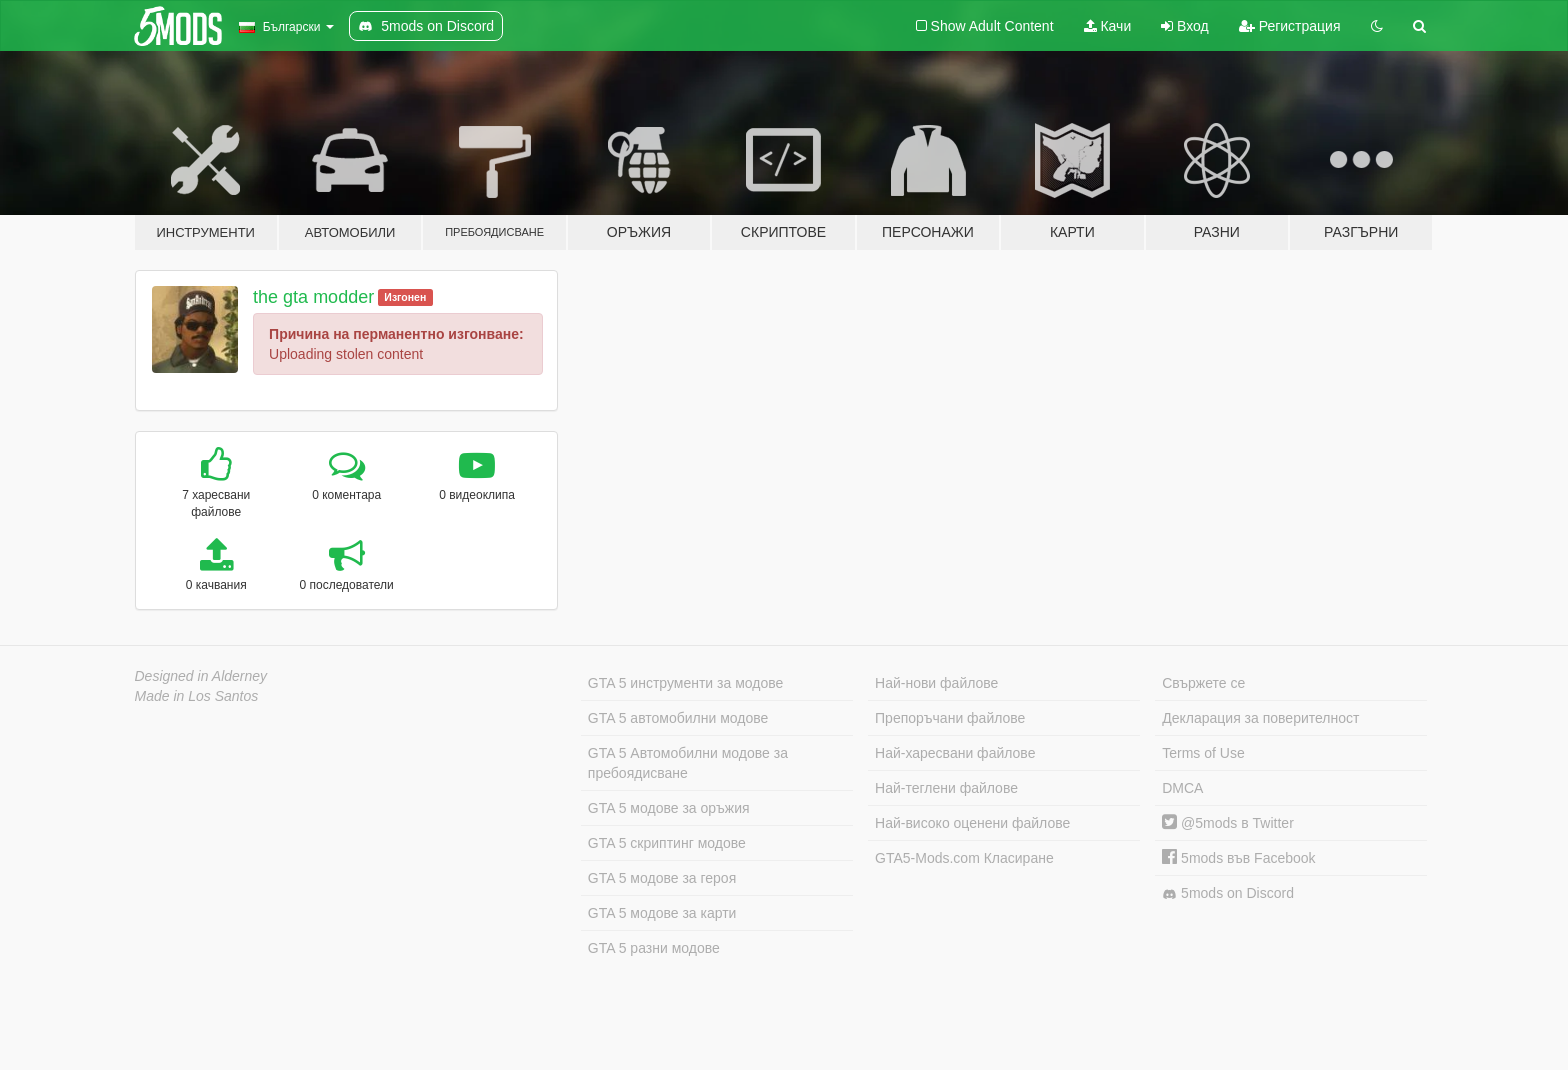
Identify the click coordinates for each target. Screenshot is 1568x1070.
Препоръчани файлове (950, 718)
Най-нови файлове (936, 683)
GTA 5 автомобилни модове (678, 718)
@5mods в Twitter (1228, 823)
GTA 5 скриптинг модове (667, 843)
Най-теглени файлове (946, 788)
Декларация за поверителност (1260, 718)
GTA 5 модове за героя (662, 878)
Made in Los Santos (197, 696)
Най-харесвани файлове (955, 753)
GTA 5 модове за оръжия (669, 808)
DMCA (1182, 788)
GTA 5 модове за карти (662, 913)
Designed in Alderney (201, 676)
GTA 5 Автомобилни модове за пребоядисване (688, 763)
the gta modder (313, 297)
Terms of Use (1203, 753)
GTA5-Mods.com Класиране (964, 858)
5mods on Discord (1228, 893)
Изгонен (405, 297)
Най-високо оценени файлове (972, 823)
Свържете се (1203, 683)
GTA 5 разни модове (654, 948)
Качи (1108, 26)
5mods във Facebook (1238, 858)
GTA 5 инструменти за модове (685, 683)
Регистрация (1290, 26)
